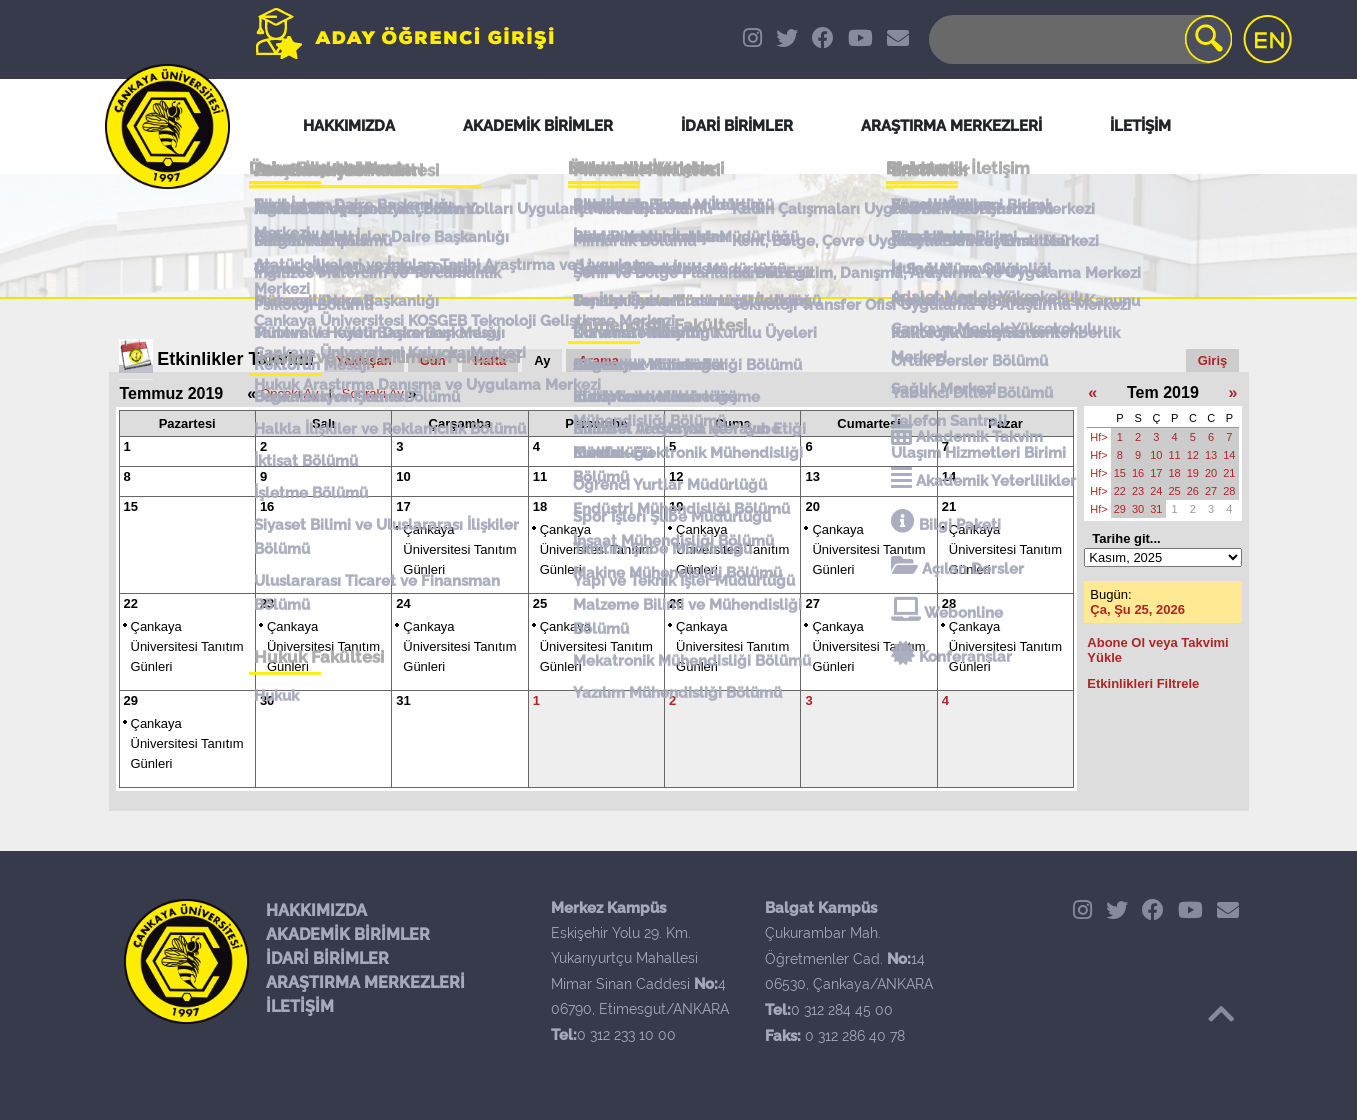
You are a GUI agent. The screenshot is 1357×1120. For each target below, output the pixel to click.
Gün (433, 360)
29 (131, 700)
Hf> (1098, 437)
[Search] (1079, 39)
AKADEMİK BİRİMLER (348, 934)
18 (540, 506)
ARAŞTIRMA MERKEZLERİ (365, 982)
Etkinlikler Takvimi (235, 359)
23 (267, 603)
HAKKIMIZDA (316, 910)
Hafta (490, 360)
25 (540, 603)
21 (949, 506)
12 (676, 476)
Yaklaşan (364, 360)
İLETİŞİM (300, 1006)
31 (403, 700)
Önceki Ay (289, 393)
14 (949, 476)
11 (540, 476)
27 (812, 603)
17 (403, 506)
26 (676, 603)
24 (403, 603)
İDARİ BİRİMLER (327, 958)
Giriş (1213, 360)
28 (949, 603)
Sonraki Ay (373, 393)
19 (676, 506)
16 (267, 506)
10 (403, 476)
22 (131, 603)
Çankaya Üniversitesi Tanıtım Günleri (459, 549)
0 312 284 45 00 (842, 1010)
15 (131, 506)
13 (812, 476)
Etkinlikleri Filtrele (1143, 683)
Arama (598, 360)
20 (812, 506)
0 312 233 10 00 (626, 1035)
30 (267, 700)
